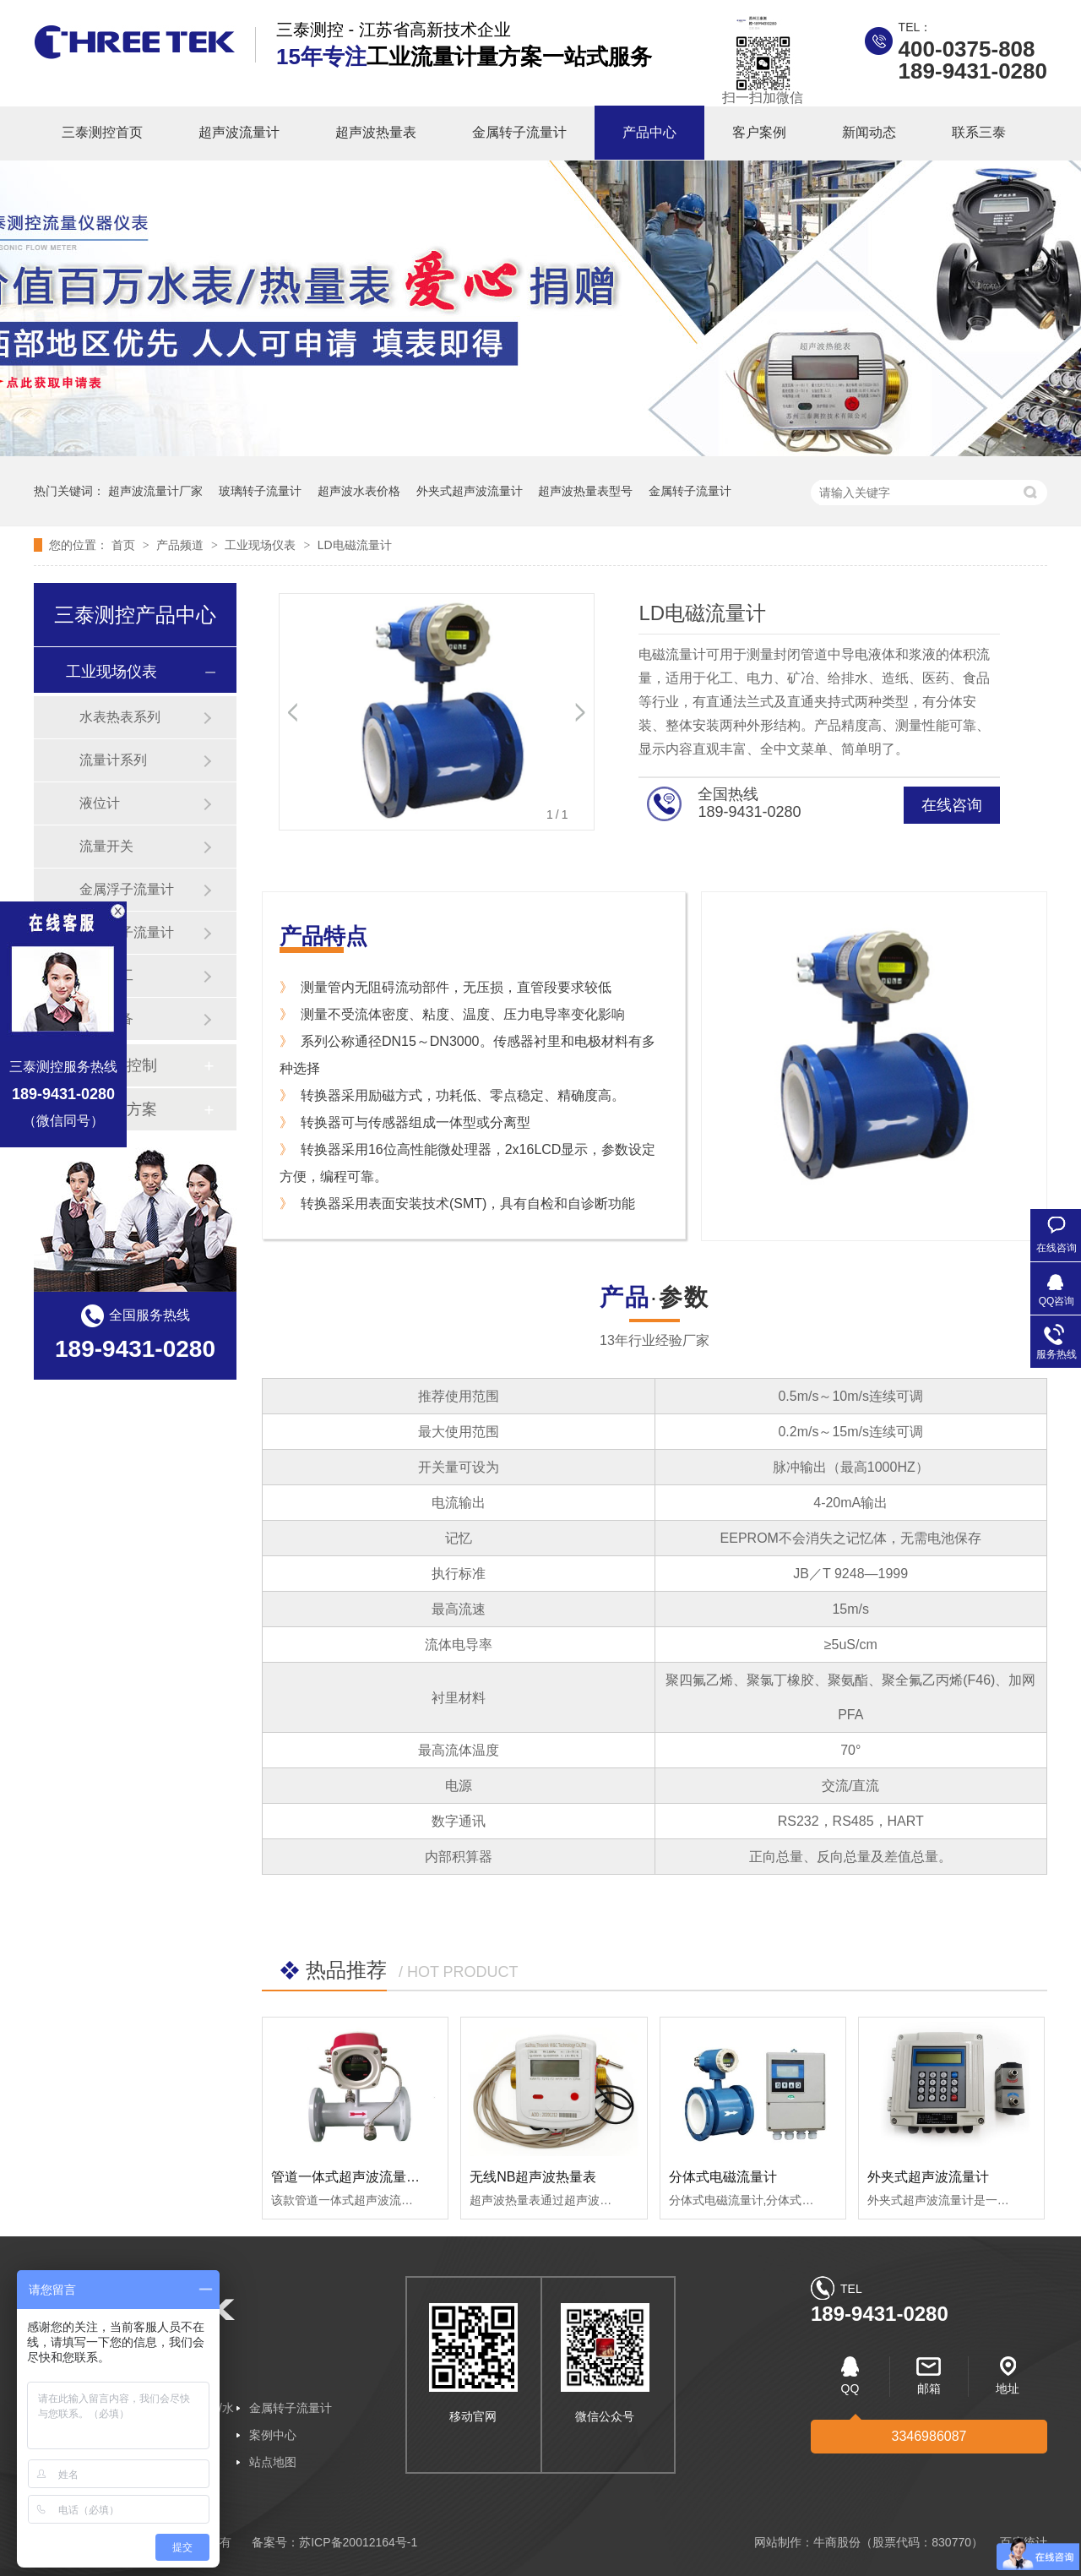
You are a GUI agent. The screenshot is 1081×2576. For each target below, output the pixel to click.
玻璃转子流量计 (260, 491)
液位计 (99, 803)
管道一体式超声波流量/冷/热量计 (369, 2177)
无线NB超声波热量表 (533, 2177)
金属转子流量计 (519, 132)
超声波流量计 (239, 132)
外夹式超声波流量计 (469, 491)
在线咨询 (951, 805)
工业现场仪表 (262, 545)
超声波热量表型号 (585, 491)
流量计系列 (113, 760)
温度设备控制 (111, 1065)
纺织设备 (106, 1018)
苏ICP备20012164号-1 (358, 2542)
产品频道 (181, 545)
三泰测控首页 (102, 132)
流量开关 (106, 846)
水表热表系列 (119, 717)
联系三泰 (979, 132)
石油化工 (106, 975)
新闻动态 (869, 132)
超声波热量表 (375, 132)
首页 (125, 545)
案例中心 (272, 2435)
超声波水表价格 (359, 491)
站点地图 (272, 2462)
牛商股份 (837, 2542)
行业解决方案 (111, 1109)
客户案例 (759, 132)
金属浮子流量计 (126, 889)
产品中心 (649, 132)
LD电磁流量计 (355, 545)
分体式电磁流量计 (723, 2177)
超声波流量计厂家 (155, 491)
